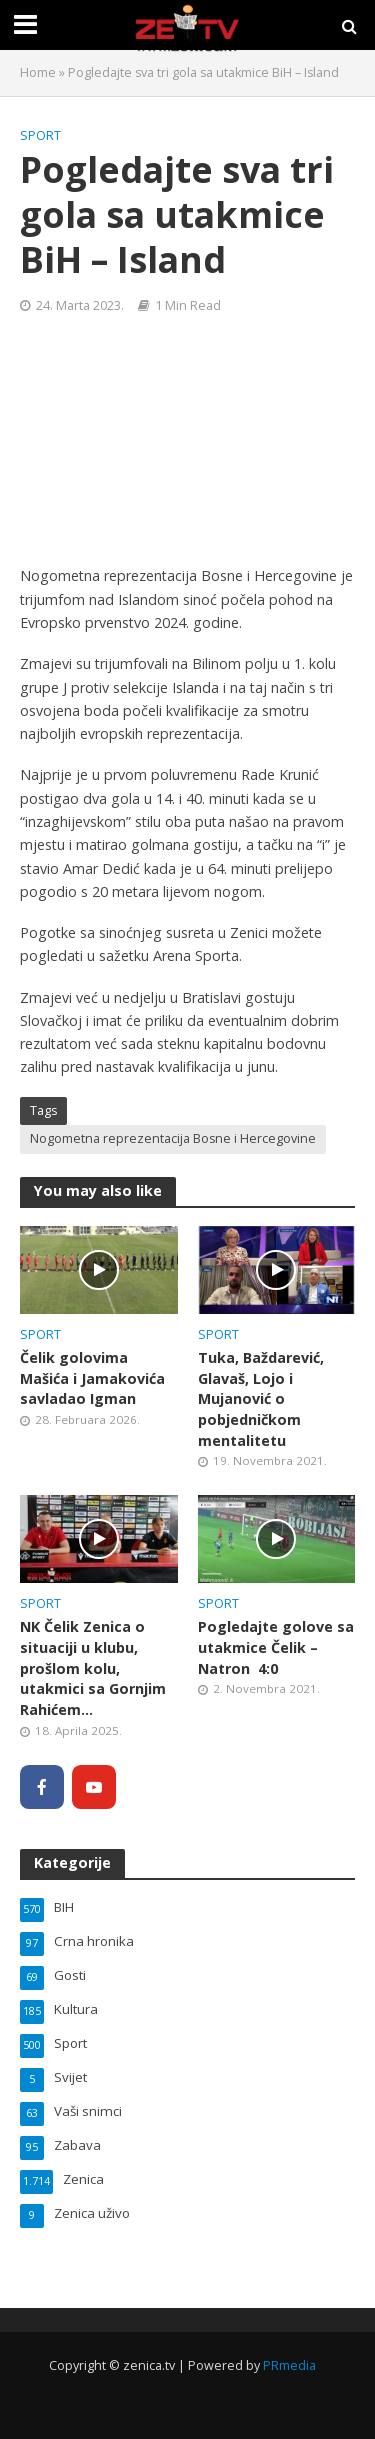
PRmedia (289, 2365)
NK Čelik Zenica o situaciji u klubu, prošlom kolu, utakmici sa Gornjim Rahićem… (93, 1668)
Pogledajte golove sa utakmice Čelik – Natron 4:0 (276, 1647)
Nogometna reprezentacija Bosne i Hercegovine (173, 1138)
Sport (40, 135)
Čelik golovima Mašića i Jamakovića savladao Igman (92, 1378)
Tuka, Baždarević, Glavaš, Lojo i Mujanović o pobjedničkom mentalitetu (261, 1399)
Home (38, 72)
